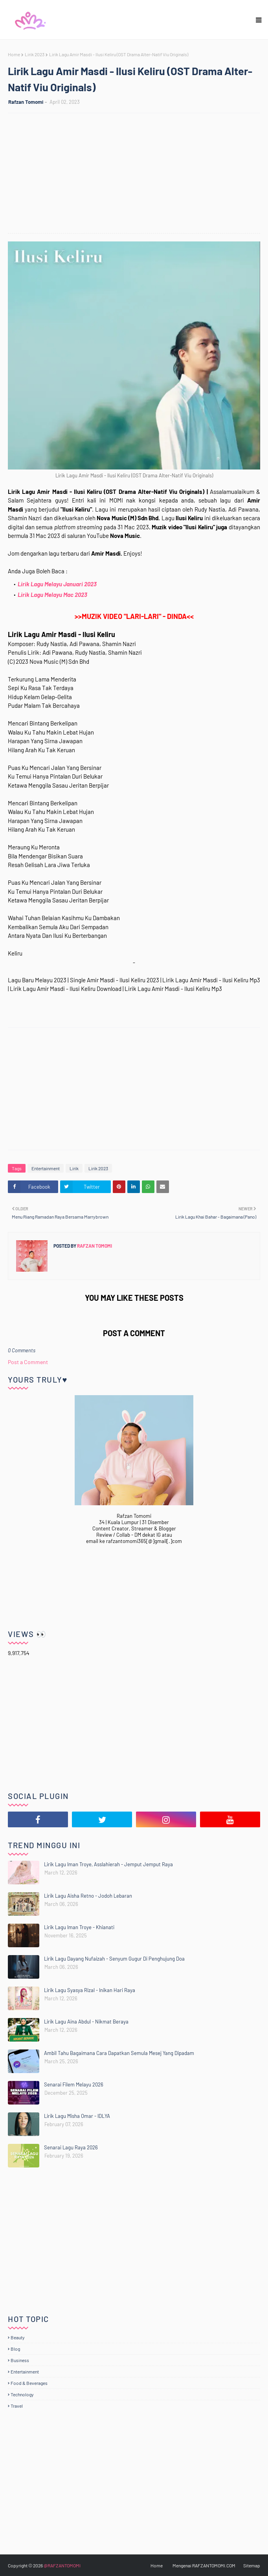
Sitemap (251, 2565)
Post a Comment (28, 1362)
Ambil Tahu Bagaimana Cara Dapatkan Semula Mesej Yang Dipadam (119, 2053)
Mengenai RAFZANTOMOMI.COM (204, 2565)
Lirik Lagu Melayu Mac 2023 (52, 594)
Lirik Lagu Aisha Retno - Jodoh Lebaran (88, 1896)
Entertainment (45, 1168)
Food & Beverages (29, 2383)
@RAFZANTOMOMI (62, 2565)
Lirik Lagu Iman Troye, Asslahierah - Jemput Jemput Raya (108, 1864)
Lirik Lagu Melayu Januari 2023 (57, 583)
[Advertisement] (138, 174)
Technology (22, 2394)
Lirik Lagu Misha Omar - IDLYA (77, 2116)
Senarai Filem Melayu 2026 (73, 2084)
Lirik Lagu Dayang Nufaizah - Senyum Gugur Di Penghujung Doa (114, 1958)
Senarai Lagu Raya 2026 (71, 2147)
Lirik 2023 (34, 54)
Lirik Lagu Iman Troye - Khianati (79, 1927)
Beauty (18, 2337)
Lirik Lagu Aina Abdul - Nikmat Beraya (86, 2021)
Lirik (74, 1168)
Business (20, 2360)
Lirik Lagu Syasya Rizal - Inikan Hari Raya (89, 1990)
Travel (17, 2405)
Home (14, 54)
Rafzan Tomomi (25, 102)
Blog (15, 2348)
